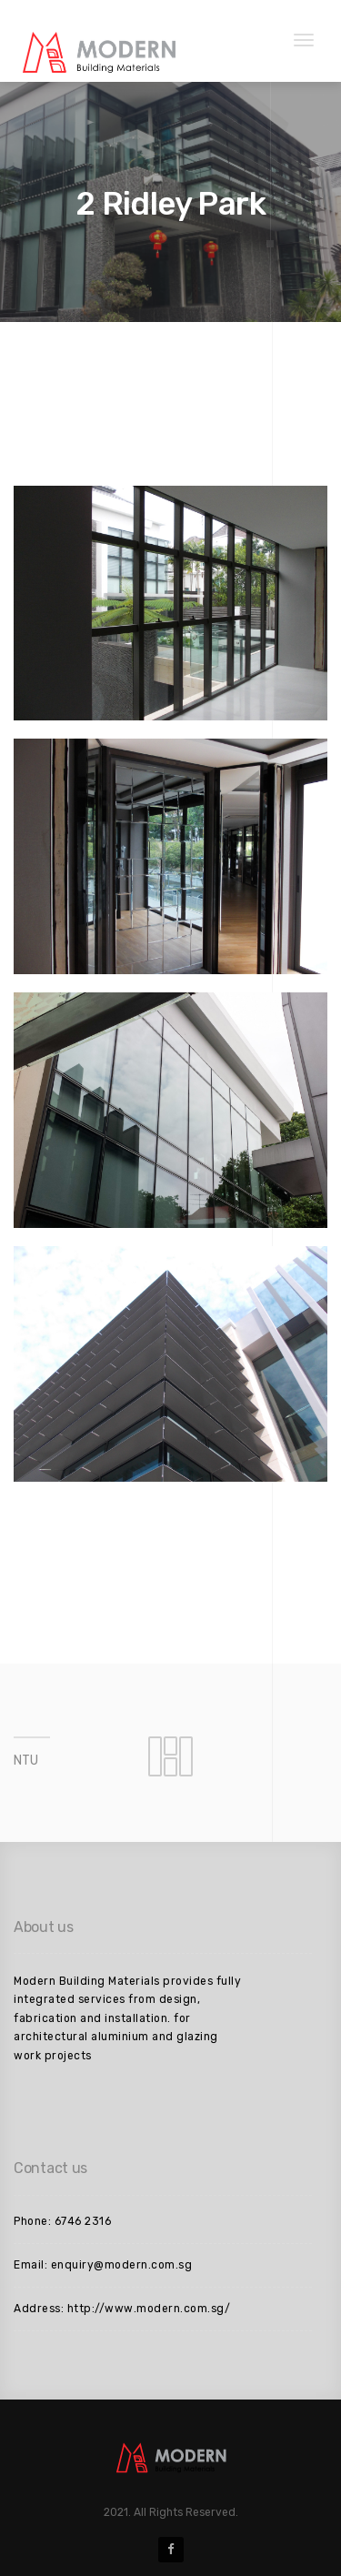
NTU (26, 1760)
